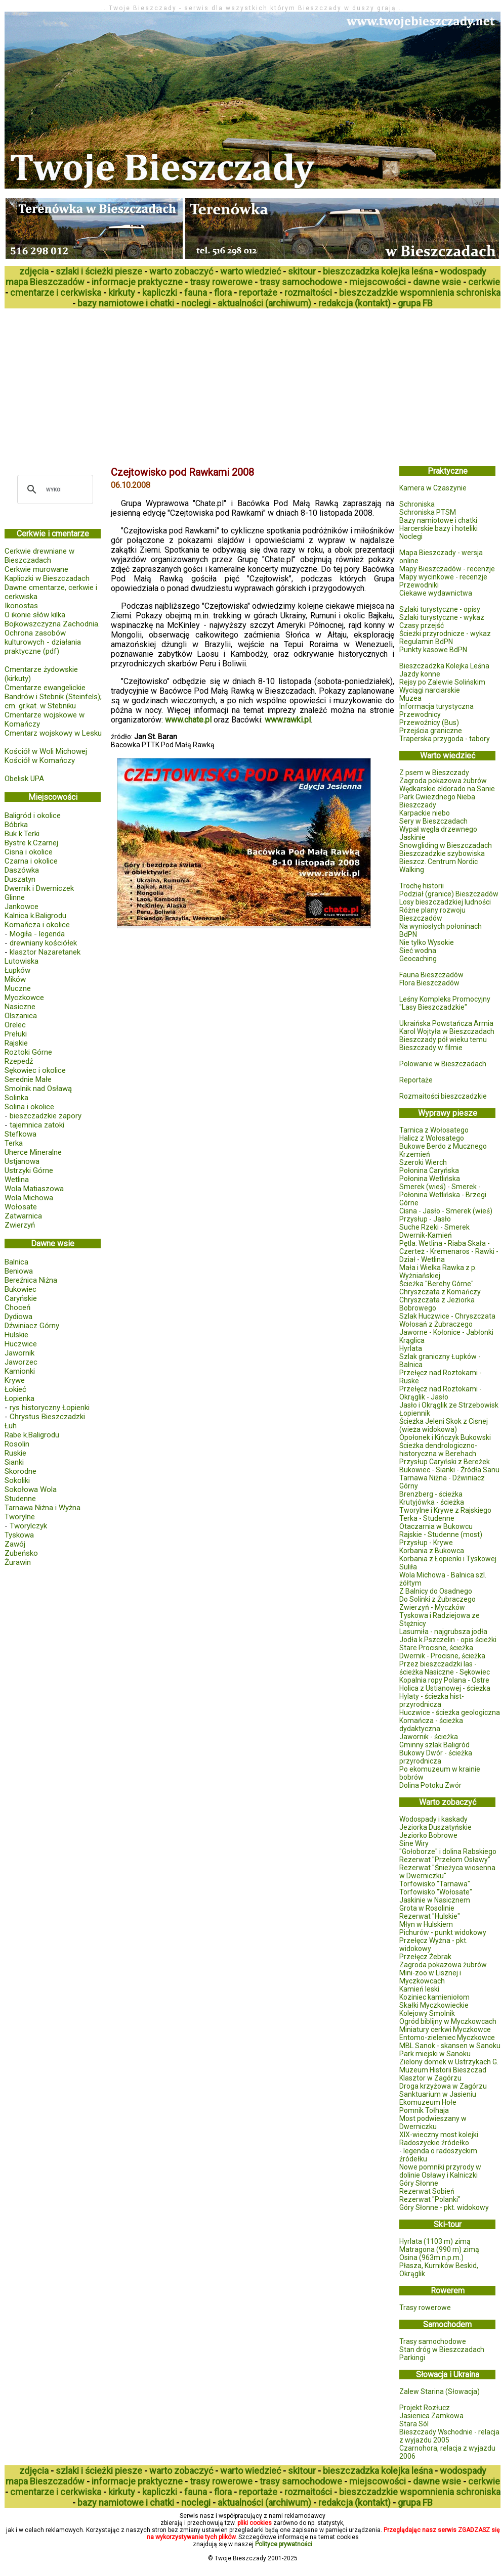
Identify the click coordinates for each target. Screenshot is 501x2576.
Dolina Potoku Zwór (430, 1785)
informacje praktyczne (137, 282)
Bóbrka (16, 824)
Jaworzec (21, 1362)
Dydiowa (18, 1316)
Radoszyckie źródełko (434, 2143)
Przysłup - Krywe (426, 1543)
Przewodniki (419, 585)
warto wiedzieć (250, 271)
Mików (15, 979)
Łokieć (15, 1389)
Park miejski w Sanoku (435, 2054)
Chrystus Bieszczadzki (47, 1416)
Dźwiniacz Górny (32, 1325)
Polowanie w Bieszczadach (442, 1064)
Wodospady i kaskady (433, 1819)
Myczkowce (24, 997)
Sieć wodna (417, 950)
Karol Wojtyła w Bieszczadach (446, 1031)
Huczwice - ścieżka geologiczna (449, 1712)
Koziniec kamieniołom (434, 1997)
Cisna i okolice (29, 851)
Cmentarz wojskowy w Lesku (53, 733)
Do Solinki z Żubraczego (437, 1599)
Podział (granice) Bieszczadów (448, 894)
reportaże (258, 292)
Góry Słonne (418, 2183)
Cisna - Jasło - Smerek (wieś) (445, 1211)
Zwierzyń (20, 1225)
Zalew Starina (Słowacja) (439, 2391)
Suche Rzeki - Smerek (434, 1227)
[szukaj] (53, 489)
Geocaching (418, 959)
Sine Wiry (414, 1843)
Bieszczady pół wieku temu (443, 1039)
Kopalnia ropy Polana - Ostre (444, 1680)
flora (223, 292)
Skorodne (20, 1471)
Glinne (15, 897)
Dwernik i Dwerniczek (39, 888)
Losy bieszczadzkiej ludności (445, 902)
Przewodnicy (420, 714)
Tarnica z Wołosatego (434, 1130)
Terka (14, 1143)
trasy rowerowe (221, 282)
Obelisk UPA (24, 778)
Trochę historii (421, 886)
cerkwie (484, 282)
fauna (195, 292)
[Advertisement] (144, 384)
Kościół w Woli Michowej (46, 751)
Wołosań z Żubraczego (436, 1324)
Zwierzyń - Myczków (432, 1607)
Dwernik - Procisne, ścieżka (442, 1656)
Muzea (410, 698)
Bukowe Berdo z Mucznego (443, 1146)
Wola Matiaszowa (34, 1188)
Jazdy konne (419, 674)
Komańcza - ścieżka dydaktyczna (431, 1724)
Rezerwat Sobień (426, 2191)
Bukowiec (20, 1289)
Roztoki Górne (28, 1052)
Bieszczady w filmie (431, 1048)
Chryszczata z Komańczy (440, 1292)
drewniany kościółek (43, 942)
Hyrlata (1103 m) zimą (435, 2241)
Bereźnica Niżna (31, 1280)
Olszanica (21, 1015)
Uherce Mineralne (33, 1152)
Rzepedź (19, 1061)
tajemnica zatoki (37, 1124)
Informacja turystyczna (436, 706)
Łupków (17, 970)
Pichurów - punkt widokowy (442, 1932)
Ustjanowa (22, 1161)
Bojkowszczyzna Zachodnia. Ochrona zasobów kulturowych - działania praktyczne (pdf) (52, 637)
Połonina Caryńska (429, 1170)
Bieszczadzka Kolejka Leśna (444, 666)
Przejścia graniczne (430, 731)
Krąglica (412, 1340)
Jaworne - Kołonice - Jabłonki (446, 1332)
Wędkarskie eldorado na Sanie (447, 789)
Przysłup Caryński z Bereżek (444, 1462)
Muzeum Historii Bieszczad (442, 2070)
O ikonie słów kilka (35, 614)
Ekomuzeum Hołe (427, 2102)
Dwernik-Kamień (425, 1235)
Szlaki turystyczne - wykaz (441, 617)
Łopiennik (414, 1413)
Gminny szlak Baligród (434, 1745)
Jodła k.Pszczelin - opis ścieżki (447, 1640)
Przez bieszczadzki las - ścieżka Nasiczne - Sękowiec (444, 1668)
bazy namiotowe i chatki (125, 303)
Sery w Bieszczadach (433, 821)
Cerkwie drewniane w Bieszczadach (39, 556)
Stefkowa (20, 1134)
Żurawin (18, 1562)
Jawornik (19, 1353)
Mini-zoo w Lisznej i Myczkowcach (430, 1977)
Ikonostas (21, 605)
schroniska (478, 292)
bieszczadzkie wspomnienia (396, 292)
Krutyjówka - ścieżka (431, 1502)
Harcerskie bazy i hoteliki (438, 528)
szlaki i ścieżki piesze (99, 271)
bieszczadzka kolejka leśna (378, 271)
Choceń (17, 1307)
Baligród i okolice (33, 815)
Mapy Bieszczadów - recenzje (447, 569)
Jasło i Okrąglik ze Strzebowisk (448, 1405)
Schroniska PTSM (427, 512)
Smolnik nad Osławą (38, 1088)
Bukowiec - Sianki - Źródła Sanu (449, 1470)
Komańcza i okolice (37, 924)
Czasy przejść (421, 625)
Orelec (15, 1024)
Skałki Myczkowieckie (434, 2005)
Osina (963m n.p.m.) (431, 2257)
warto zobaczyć (181, 271)
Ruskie (15, 1453)
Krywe (15, 1380)
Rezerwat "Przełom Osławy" (444, 1860)
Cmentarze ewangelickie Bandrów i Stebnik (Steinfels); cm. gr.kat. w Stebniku (53, 696)
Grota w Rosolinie (426, 1908)
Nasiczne (20, 1006)
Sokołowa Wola (31, 1489)
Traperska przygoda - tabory (444, 739)
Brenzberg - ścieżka (431, 1494)
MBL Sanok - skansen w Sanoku (449, 2046)
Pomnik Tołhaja (424, 2110)
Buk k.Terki (22, 833)
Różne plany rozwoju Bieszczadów (432, 914)
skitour (302, 271)
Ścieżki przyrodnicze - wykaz (445, 633)
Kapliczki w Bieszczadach (47, 578)
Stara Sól (414, 2424)
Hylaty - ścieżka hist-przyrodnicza (431, 1700)
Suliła (408, 1567)
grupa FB (415, 303)
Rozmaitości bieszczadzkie (443, 1096)
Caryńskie (21, 1298)
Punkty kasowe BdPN (433, 650)
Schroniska (417, 504)
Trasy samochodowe (432, 2341)
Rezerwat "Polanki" (430, 2199)
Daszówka (22, 870)
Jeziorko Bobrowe (428, 1835)
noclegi (196, 303)
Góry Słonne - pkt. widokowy (444, 2207)
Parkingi (412, 2358)
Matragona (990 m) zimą (439, 2249)
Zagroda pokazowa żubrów (443, 781)
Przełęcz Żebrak (425, 1957)
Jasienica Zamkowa (431, 2416)
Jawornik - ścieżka (428, 1737)
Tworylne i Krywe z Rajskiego (445, 1510)
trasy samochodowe (301, 282)
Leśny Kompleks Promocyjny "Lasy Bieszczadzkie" (444, 1003)
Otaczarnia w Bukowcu (436, 1526)
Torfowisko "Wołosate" (435, 1892)
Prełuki (16, 1033)
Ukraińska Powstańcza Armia (446, 1023)
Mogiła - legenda (37, 933)
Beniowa (19, 1271)
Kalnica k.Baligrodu (35, 915)
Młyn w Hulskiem (426, 1924)
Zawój (15, 1544)
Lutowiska (21, 961)
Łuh (11, 1425)
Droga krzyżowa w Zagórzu (443, 2086)
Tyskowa (19, 1535)
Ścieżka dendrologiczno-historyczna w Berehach (438, 1449)
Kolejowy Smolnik (427, 2013)
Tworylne (20, 1516)
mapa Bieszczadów (45, 282)
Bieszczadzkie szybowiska (442, 853)
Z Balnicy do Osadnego (435, 1591)
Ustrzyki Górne (29, 1170)
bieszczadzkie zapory (45, 1115)
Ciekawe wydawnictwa (435, 593)
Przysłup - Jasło (425, 1219)
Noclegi (411, 536)
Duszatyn (20, 879)
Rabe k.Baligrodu (32, 1434)
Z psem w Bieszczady (434, 773)
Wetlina (17, 1179)
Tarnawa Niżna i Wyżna (42, 1507)
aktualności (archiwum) (264, 303)
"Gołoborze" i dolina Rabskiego (447, 1851)
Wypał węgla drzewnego (438, 829)
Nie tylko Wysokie (426, 942)
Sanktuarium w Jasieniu (437, 2094)
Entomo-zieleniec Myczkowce (447, 2037)
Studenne (20, 1498)
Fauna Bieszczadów (431, 975)
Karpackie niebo (424, 813)
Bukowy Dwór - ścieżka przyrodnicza (435, 1757)
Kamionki (20, 1371)
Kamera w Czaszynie (433, 488)
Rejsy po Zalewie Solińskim (442, 682)
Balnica (16, 1262)
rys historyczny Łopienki (50, 1407)
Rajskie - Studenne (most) (440, 1534)
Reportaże (416, 1080)
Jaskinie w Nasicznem (434, 1900)
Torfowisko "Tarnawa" (434, 1884)
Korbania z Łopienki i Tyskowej (447, 1559)
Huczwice (21, 1343)
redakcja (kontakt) (354, 303)
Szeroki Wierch (423, 1162)
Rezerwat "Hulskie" (429, 1916)
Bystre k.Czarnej (31, 842)
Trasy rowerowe (425, 2307)
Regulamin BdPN (426, 642)
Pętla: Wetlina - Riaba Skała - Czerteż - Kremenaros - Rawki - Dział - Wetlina (448, 1251)
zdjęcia (34, 271)
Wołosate (21, 1206)
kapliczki (159, 292)
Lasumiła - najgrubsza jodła (443, 1632)
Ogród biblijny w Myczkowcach (447, 2021)
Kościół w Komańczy (40, 760)
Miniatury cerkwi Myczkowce (445, 2029)
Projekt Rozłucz (424, 2408)
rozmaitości (308, 292)
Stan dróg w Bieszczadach (441, 2349)
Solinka (16, 1097)
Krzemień (414, 1154)
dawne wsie (437, 282)
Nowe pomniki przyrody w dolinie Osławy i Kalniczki (440, 2171)
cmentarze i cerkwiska (55, 292)
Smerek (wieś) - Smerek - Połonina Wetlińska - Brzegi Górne (442, 1195)
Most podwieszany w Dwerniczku (433, 2122)
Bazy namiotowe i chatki (438, 520)
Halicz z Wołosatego (431, 1138)
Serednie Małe (28, 1079)
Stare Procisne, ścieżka (436, 1648)
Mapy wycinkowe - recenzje (443, 577)
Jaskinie (412, 837)
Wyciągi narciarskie (429, 690)
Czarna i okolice (31, 861)
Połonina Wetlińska (429, 1178)
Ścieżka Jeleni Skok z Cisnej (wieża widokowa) (443, 1425)
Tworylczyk (28, 1525)
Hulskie (16, 1334)
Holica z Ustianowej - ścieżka (444, 1688)
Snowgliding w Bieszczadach (445, 845)
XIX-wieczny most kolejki (438, 2135)
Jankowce (21, 906)
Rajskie (16, 1043)
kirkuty (121, 292)
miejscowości (377, 282)
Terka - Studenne (426, 1518)
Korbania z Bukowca (431, 1551)
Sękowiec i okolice (35, 1070)
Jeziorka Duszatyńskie (435, 1827)
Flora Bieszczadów (429, 983)
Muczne (18, 988)
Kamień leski (419, 1989)
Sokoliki (17, 1480)
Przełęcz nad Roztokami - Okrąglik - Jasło (440, 1393)
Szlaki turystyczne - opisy (439, 609)
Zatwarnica (23, 1216)
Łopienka (19, 1398)
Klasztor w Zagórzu (430, 2078)
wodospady (463, 271)
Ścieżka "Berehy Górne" (436, 1284)
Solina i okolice (29, 1106)
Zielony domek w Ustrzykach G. (448, 2062)
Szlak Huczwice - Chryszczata (447, 1316)
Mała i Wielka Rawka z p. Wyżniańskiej (438, 1271)
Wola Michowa (29, 1197)
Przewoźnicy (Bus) (429, 722)
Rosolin (17, 1444)
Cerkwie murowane (36, 569)
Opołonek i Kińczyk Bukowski (445, 1437)
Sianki (14, 1462)
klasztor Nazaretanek (45, 952)
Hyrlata (410, 1348)
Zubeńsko (21, 1553)
